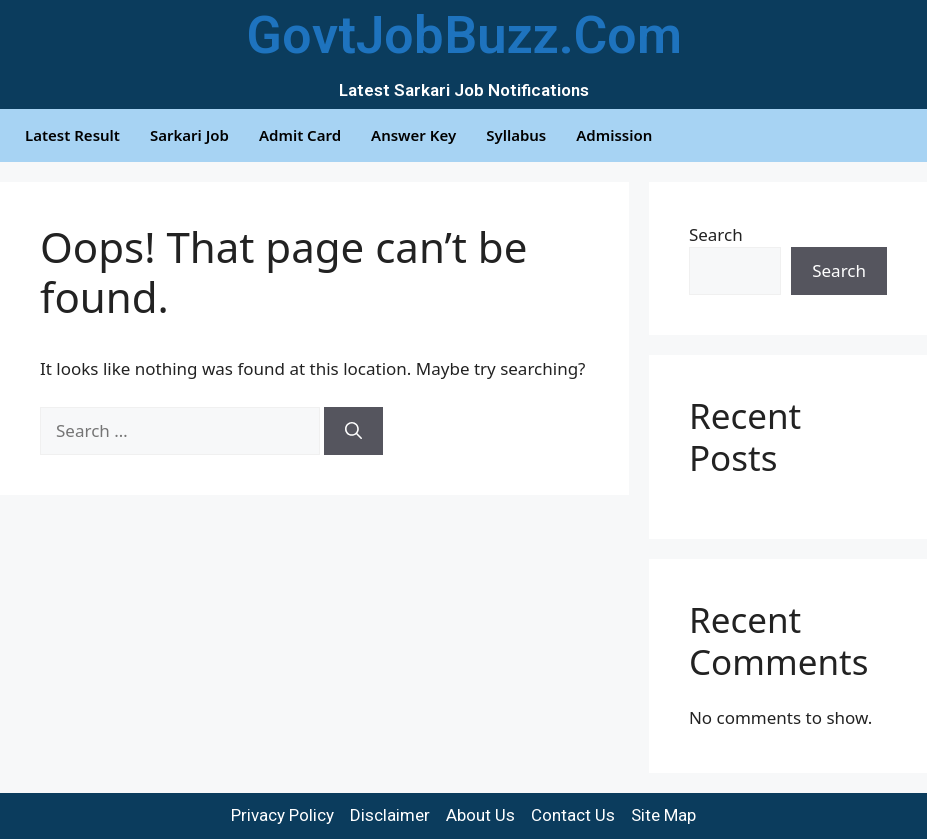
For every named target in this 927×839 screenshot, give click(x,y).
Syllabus (516, 135)
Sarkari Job (189, 135)
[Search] (353, 431)
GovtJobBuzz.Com (464, 35)
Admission (614, 135)
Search (716, 234)
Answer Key (413, 135)
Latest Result (72, 135)
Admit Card (300, 135)
